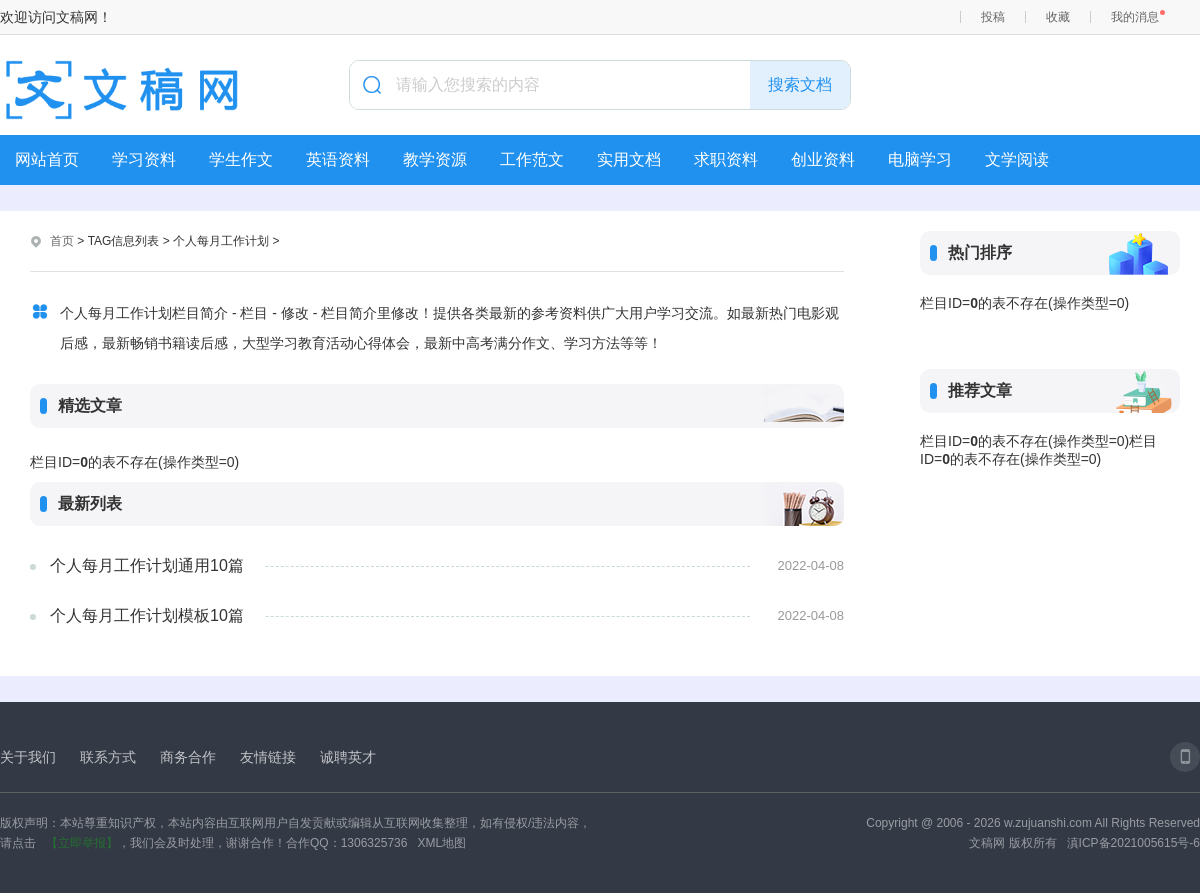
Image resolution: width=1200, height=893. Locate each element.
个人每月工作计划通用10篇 (147, 565)
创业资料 (823, 159)
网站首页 (47, 159)
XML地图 (441, 843)
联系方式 (108, 757)
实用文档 (629, 159)
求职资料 (726, 159)
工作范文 (532, 159)
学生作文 (241, 159)
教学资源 (435, 159)
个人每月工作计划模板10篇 (147, 615)
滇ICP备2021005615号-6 (1133, 843)
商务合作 (188, 757)
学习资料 (144, 159)
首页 (62, 241)
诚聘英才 (348, 757)
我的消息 (1135, 17)
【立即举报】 (82, 843)
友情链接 (268, 757)
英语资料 (338, 159)
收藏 (1058, 17)
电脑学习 (920, 159)
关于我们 (28, 757)
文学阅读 (1017, 159)
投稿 (993, 17)
